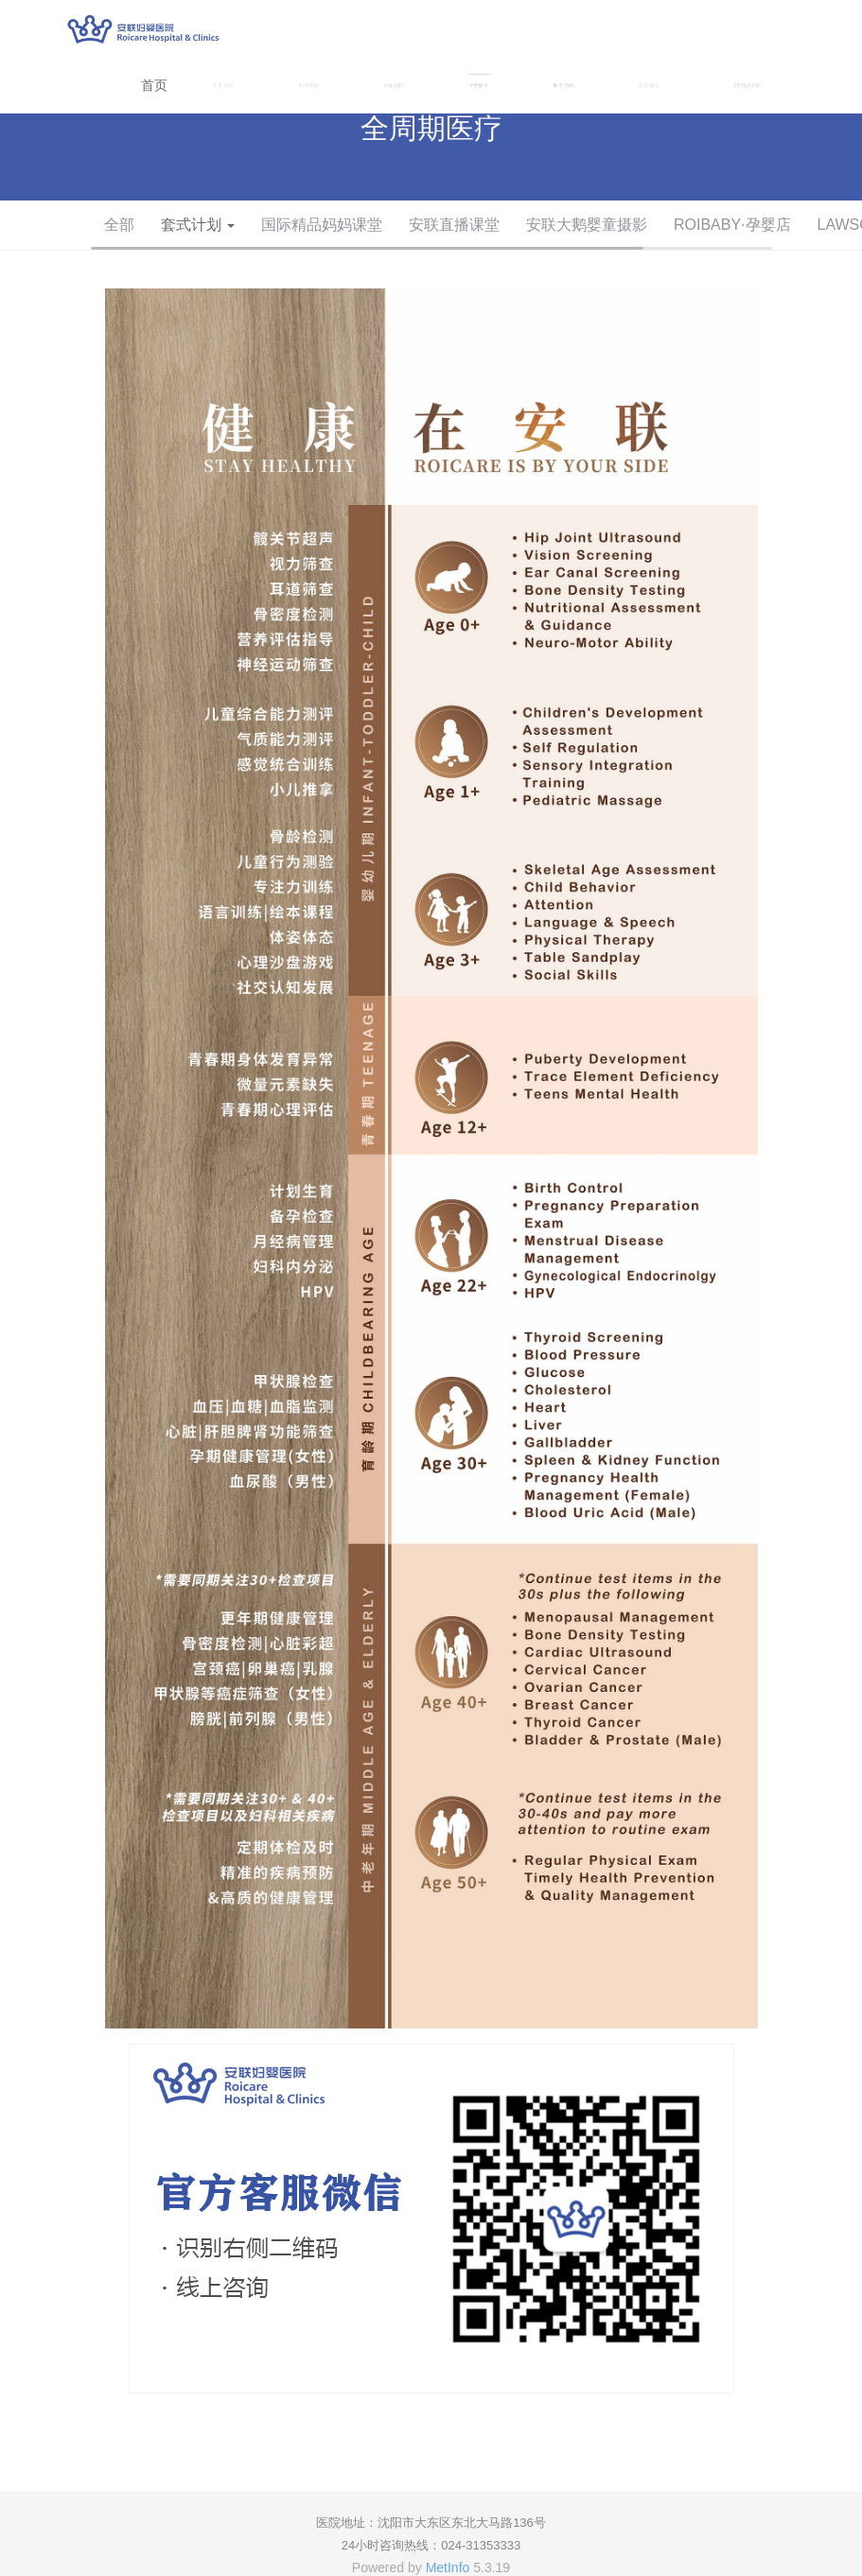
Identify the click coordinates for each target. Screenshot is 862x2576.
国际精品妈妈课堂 (321, 225)
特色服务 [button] (479, 85)
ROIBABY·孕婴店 (732, 225)
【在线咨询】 (746, 85)
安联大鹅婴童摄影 (586, 225)
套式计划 (198, 225)
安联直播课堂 (454, 225)
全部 (119, 225)
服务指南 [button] (564, 85)
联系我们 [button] (649, 85)
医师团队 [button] (394, 85)
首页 (154, 85)
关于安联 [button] (224, 85)
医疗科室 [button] (309, 85)
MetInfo (448, 2567)
